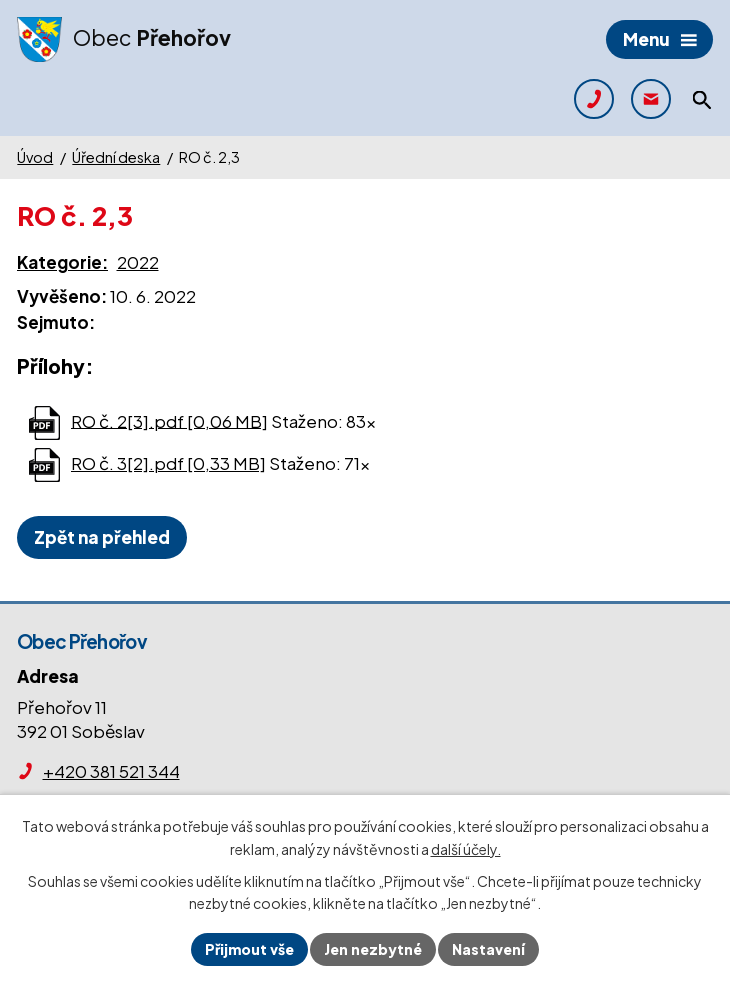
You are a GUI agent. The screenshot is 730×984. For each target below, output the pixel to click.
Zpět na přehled (102, 537)
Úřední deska (116, 157)
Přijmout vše (249, 949)
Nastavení (488, 949)
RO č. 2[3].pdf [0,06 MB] (169, 420)
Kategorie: (62, 262)
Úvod (35, 157)
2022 (138, 262)
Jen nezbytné (373, 949)
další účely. (466, 849)
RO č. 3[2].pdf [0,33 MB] (168, 463)
